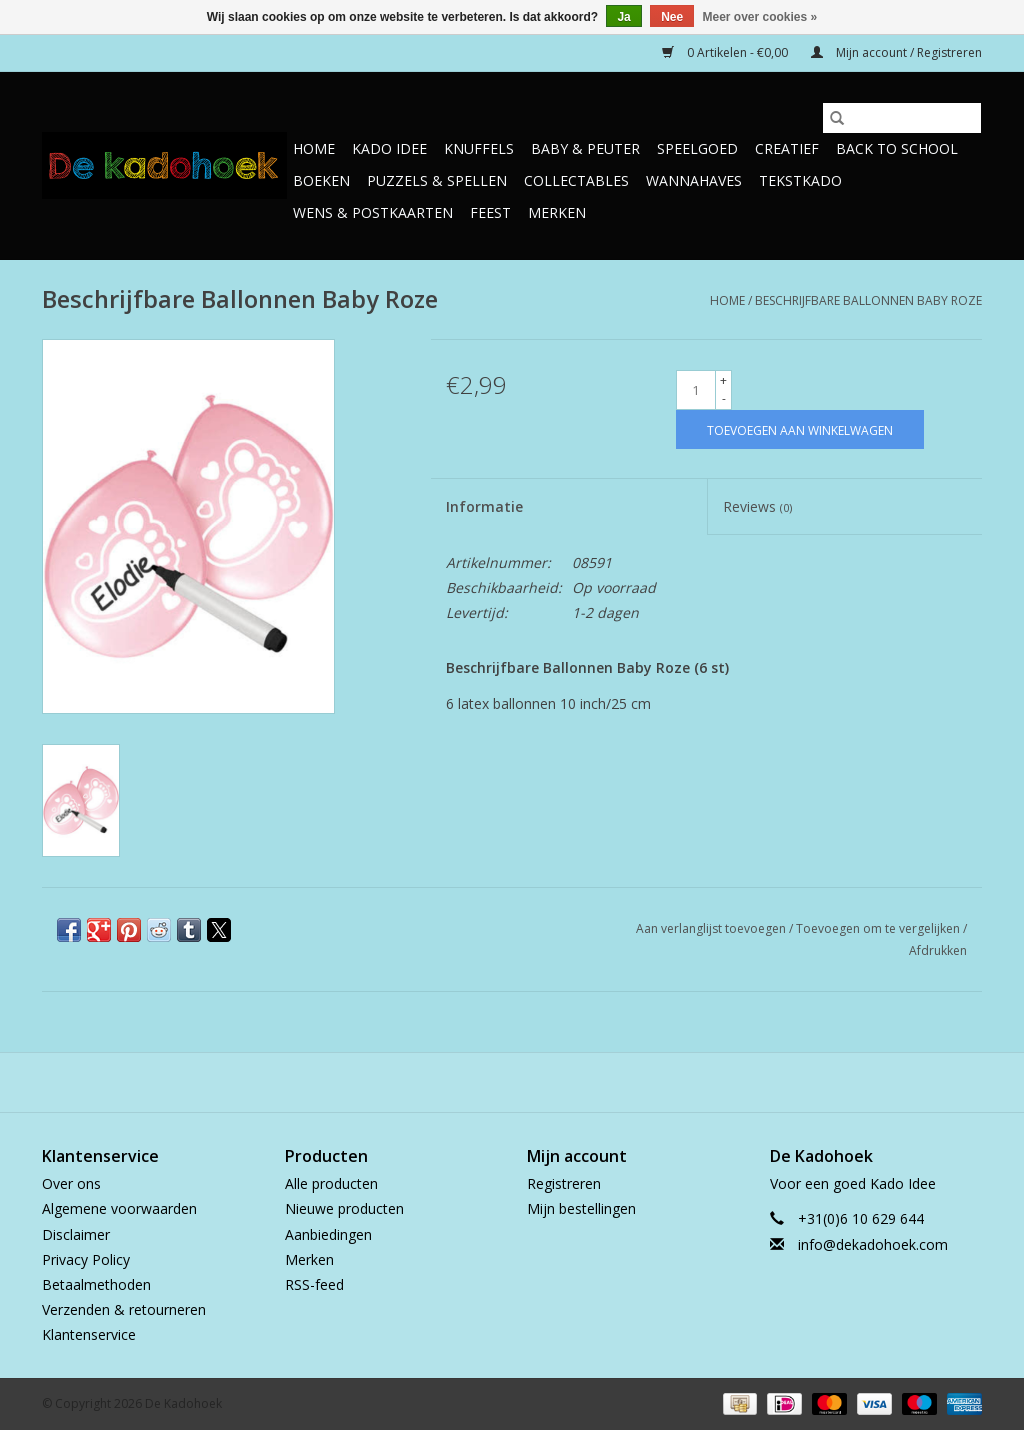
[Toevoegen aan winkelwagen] (800, 429)
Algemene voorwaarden (119, 1208)
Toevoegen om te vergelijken (879, 928)
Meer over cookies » (760, 17)
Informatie (484, 506)
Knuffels (479, 148)
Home (314, 148)
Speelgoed (697, 148)
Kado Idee (389, 148)
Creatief (787, 148)
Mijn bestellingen (581, 1208)
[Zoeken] (902, 118)
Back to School (897, 148)
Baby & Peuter (585, 148)
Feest (490, 212)
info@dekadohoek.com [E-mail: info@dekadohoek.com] (873, 1244)
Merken (557, 212)
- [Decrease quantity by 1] (724, 398)
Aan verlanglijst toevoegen (712, 928)
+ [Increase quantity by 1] (723, 380)
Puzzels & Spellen (437, 180)
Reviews (757, 506)
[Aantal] (696, 390)
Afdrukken (938, 950)
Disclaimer (76, 1234)
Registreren (564, 1183)
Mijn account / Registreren (896, 52)
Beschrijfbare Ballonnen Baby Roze (868, 300)
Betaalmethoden (96, 1284)
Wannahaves (694, 180)
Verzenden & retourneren (124, 1309)
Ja (623, 17)
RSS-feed (314, 1284)
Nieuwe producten (344, 1208)
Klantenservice (89, 1334)
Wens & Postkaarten (373, 212)
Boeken (321, 180)
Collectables (576, 180)
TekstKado (800, 180)
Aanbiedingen (328, 1234)
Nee (672, 17)
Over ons (71, 1183)
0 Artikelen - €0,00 (726, 52)
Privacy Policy (86, 1259)
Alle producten (331, 1183)
